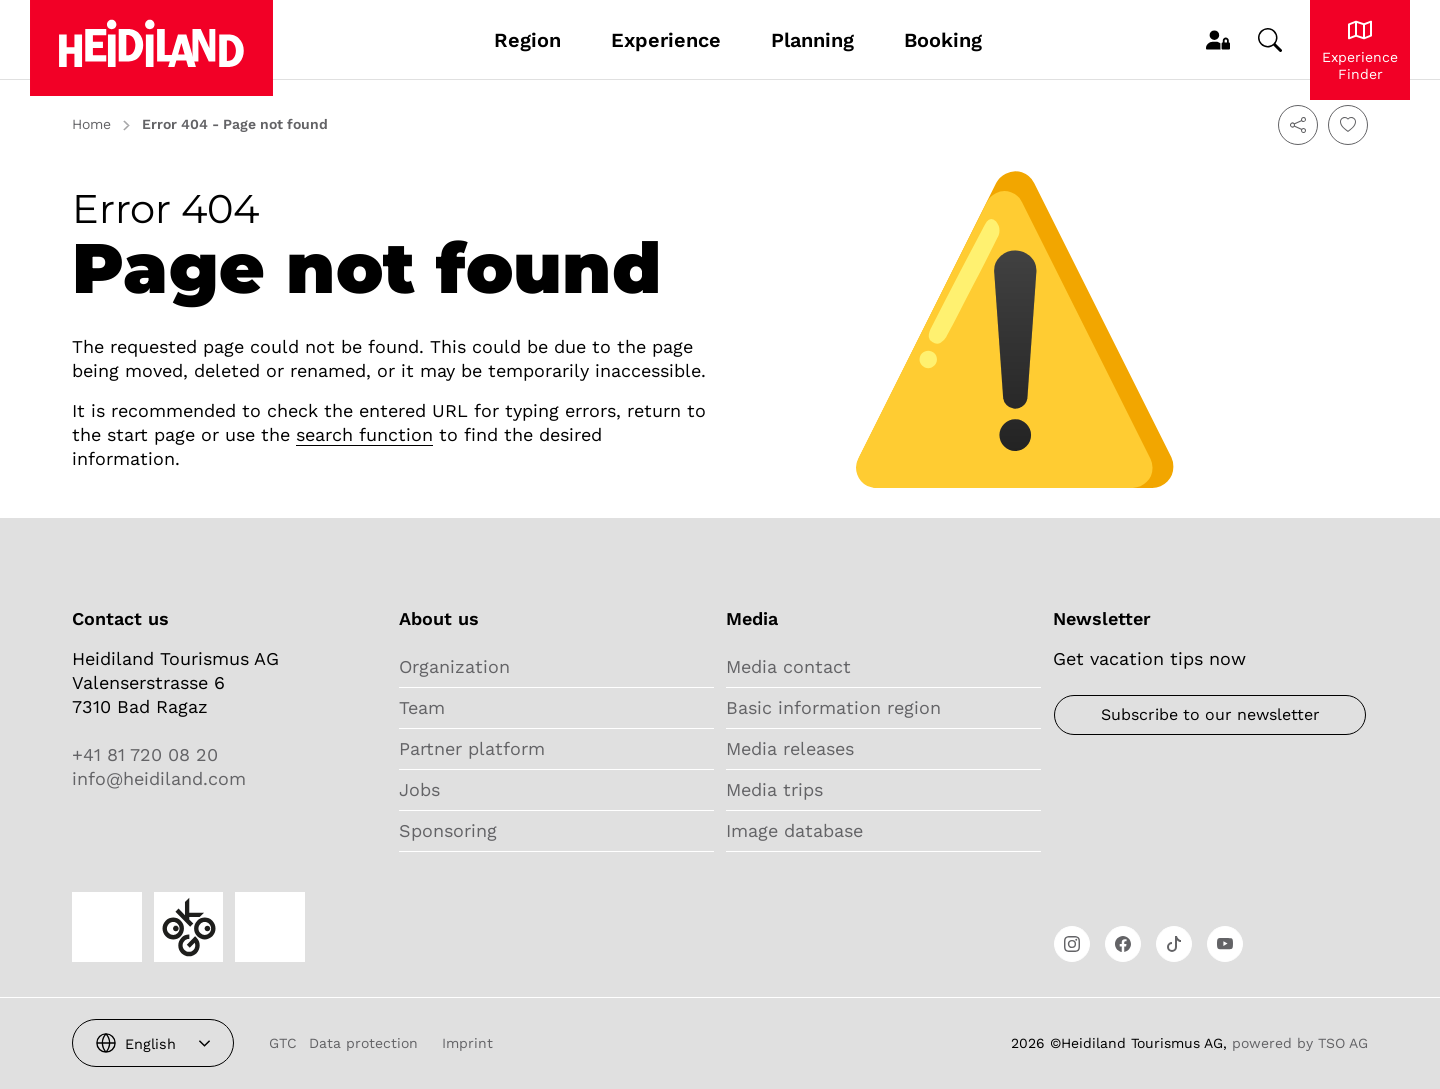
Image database (794, 830)
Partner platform (472, 748)
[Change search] (1270, 40)
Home (91, 124)
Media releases (790, 748)
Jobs (419, 789)
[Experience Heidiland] (1360, 50)
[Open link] (1072, 944)
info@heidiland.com (159, 778)
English (150, 1044)
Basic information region (833, 707)
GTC (283, 1043)
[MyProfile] (1218, 40)
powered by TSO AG (1300, 1043)
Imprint (467, 1043)
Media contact (788, 666)
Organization (454, 666)
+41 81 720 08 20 (145, 754)
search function (364, 434)
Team (422, 707)
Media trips (774, 789)
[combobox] (153, 1043)
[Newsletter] (1210, 715)
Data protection (363, 1043)
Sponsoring (448, 830)
